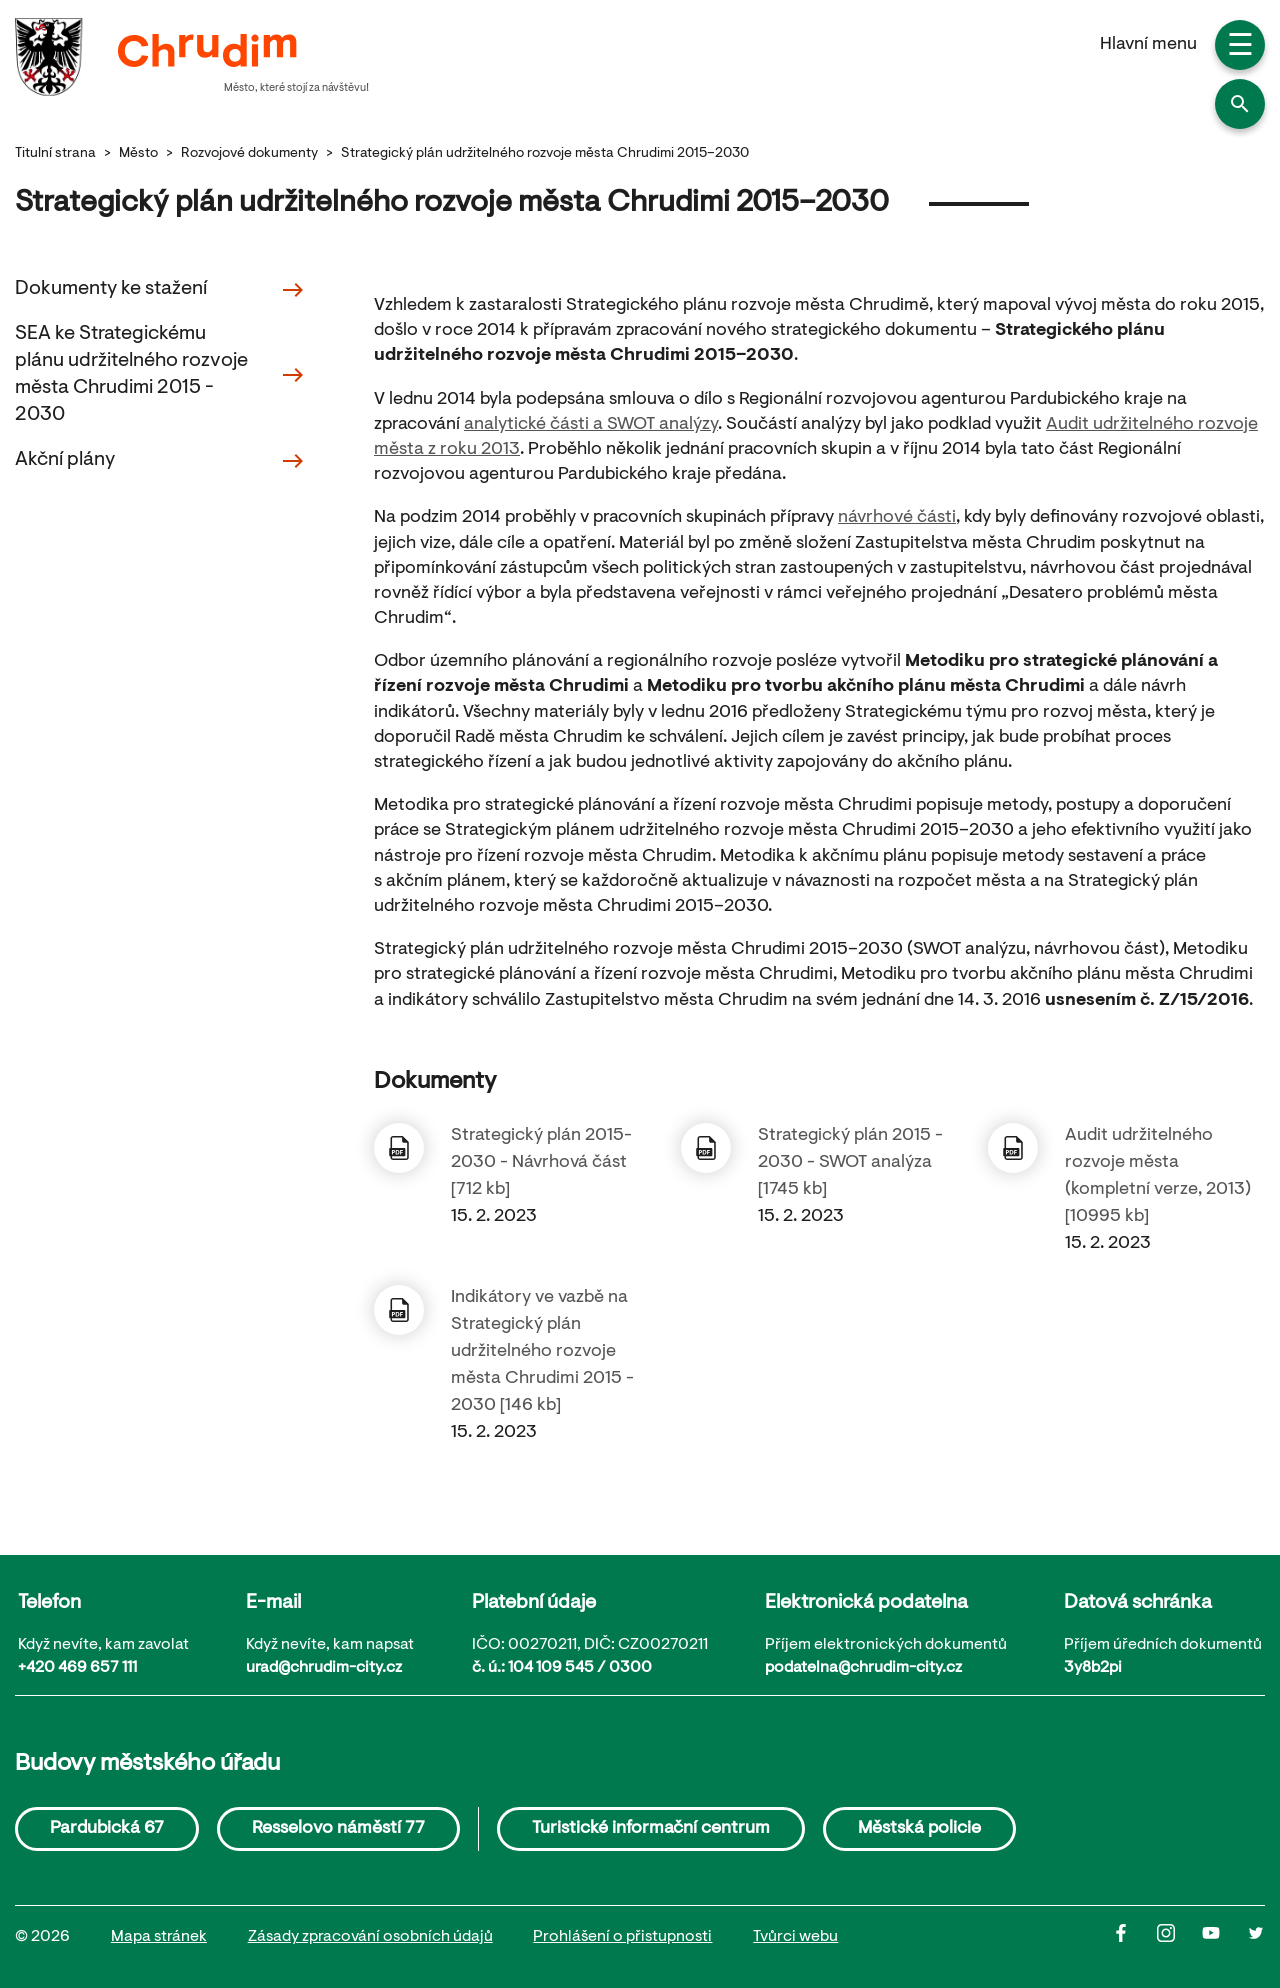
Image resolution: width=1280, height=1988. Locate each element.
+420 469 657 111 (77, 1668)
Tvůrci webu (795, 1937)
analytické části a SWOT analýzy (591, 425)
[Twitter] (1256, 1938)
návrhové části (897, 518)
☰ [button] (1240, 48)
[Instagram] (1179, 1938)
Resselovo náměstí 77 (338, 1829)
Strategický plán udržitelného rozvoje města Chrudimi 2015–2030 (545, 154)
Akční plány (160, 461)
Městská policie (919, 1829)
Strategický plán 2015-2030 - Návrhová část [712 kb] (541, 1163)
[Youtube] (1224, 1938)
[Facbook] (1134, 1938)
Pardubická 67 (107, 1829)
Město (138, 154)
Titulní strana (55, 154)
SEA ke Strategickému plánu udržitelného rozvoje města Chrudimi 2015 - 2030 (160, 374)
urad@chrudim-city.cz (324, 1668)
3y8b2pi (1093, 1668)
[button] (1240, 104)
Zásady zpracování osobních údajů (370, 1937)
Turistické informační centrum (651, 1829)
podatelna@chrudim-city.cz (863, 1668)
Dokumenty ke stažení (160, 290)
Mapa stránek (159, 1937)
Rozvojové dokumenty (249, 154)
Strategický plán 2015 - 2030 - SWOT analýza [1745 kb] (850, 1163)
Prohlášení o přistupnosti (622, 1937)
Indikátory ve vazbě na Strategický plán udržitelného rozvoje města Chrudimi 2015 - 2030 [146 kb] (542, 1352)
